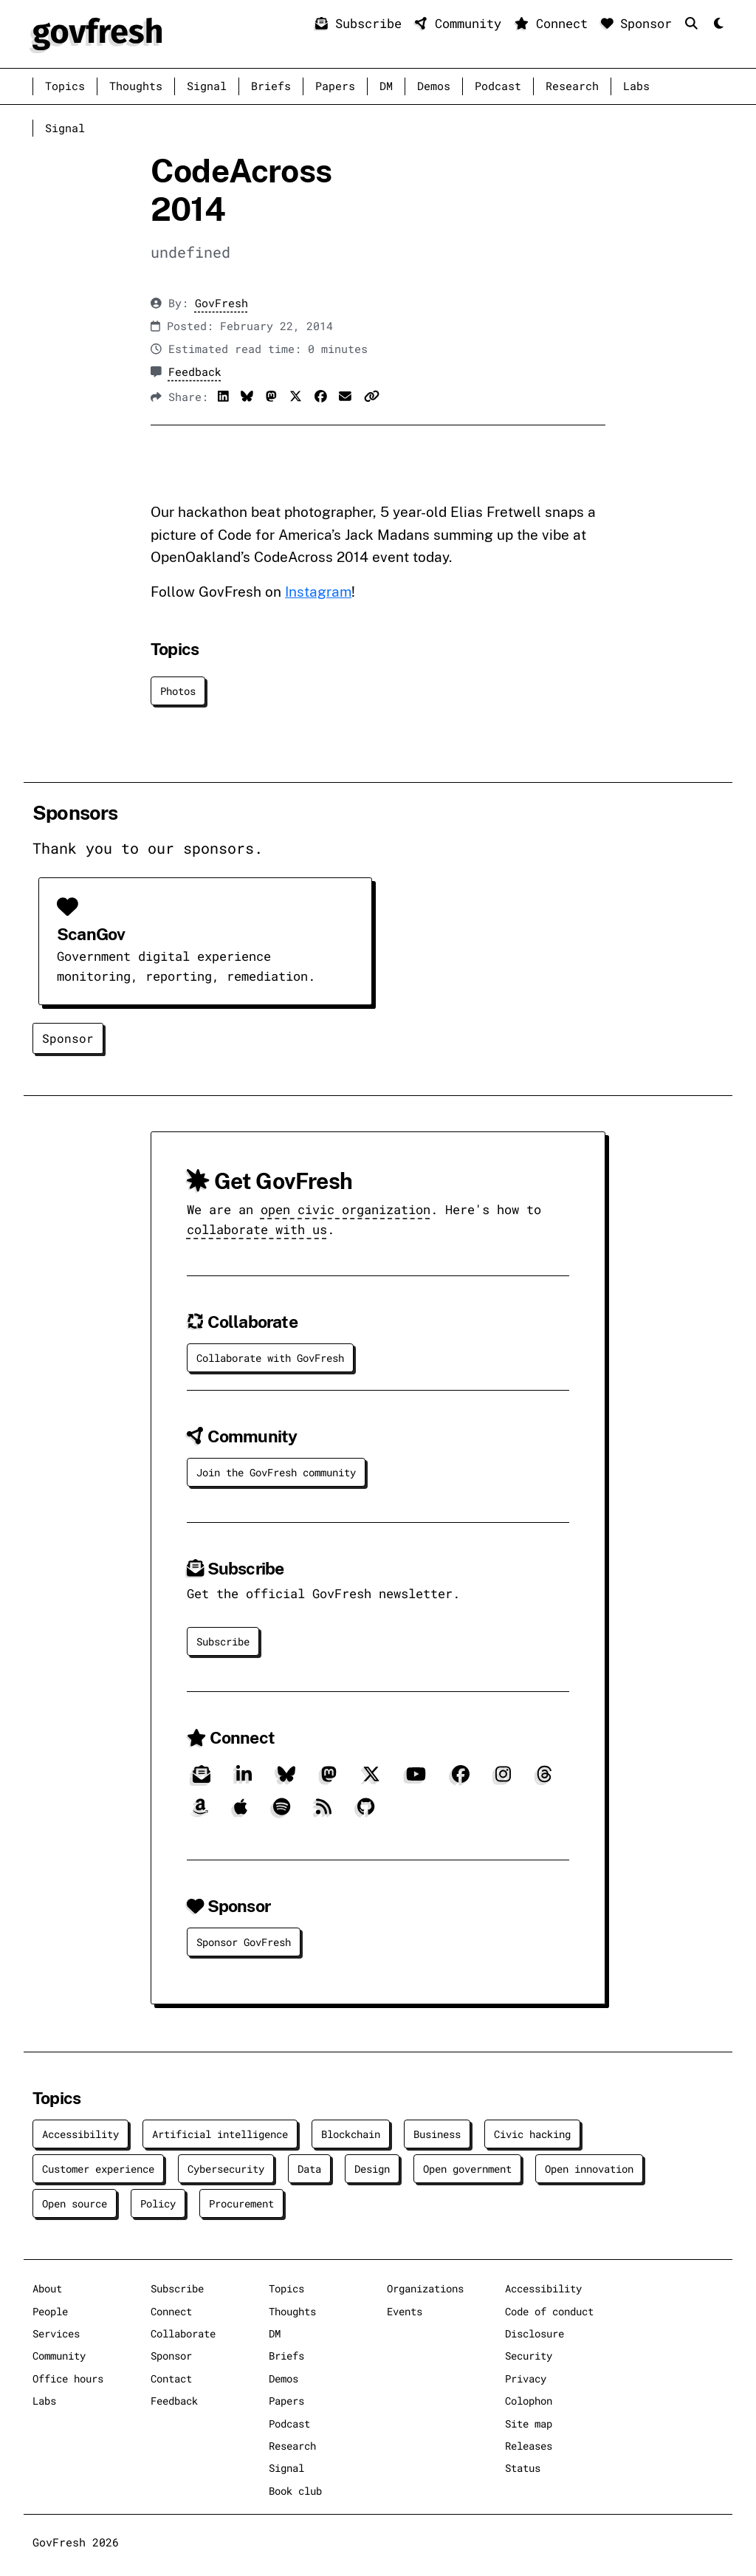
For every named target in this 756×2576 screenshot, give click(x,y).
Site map (528, 2423)
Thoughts (135, 86)
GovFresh (221, 303)
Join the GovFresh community (276, 1472)
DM (386, 86)
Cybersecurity (226, 2169)
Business (437, 2134)
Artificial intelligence (220, 2134)
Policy (158, 2203)
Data (309, 2169)
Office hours (67, 2378)
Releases (528, 2446)
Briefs (271, 86)
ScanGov (91, 934)
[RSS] (323, 1812)
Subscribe (362, 23)
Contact (171, 2378)
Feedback (194, 372)
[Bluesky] (286, 1780)
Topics (65, 86)
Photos (178, 691)
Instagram (318, 591)
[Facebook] (460, 1780)
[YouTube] (416, 1780)
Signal (207, 86)
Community (462, 23)
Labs (636, 86)
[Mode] (717, 24)
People (50, 2311)
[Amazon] (200, 1812)
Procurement (241, 2203)
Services (56, 2333)
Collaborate (183, 2333)
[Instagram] (503, 1780)
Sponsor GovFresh (243, 1942)
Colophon (528, 2401)
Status (522, 2468)
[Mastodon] (329, 1780)
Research (572, 86)
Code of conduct (549, 2311)
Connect (555, 23)
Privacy (525, 2378)
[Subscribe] (201, 1780)
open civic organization (345, 1209)
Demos (433, 86)
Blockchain (350, 2134)
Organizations (425, 2288)
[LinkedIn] (244, 1780)
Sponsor (640, 23)
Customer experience (98, 2169)
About (47, 2288)
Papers (335, 86)
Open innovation (589, 2169)
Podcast (498, 86)
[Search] (695, 23)
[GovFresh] (97, 32)
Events (404, 2311)
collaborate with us (257, 1229)
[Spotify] (281, 1812)
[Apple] (240, 1812)
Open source (74, 2203)
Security (528, 2356)
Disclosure (534, 2333)
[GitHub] (365, 1812)
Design (372, 2169)
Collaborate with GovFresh (270, 1358)
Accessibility (80, 2134)
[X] (371, 1780)
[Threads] (544, 1780)
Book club (295, 2491)
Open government (467, 2169)
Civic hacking (532, 2134)
